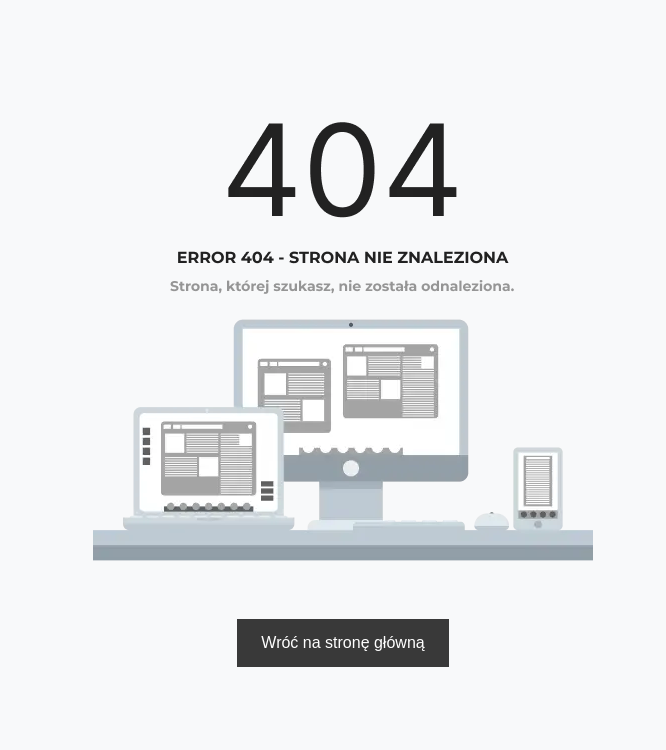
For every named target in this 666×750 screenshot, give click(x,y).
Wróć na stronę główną (342, 642)
